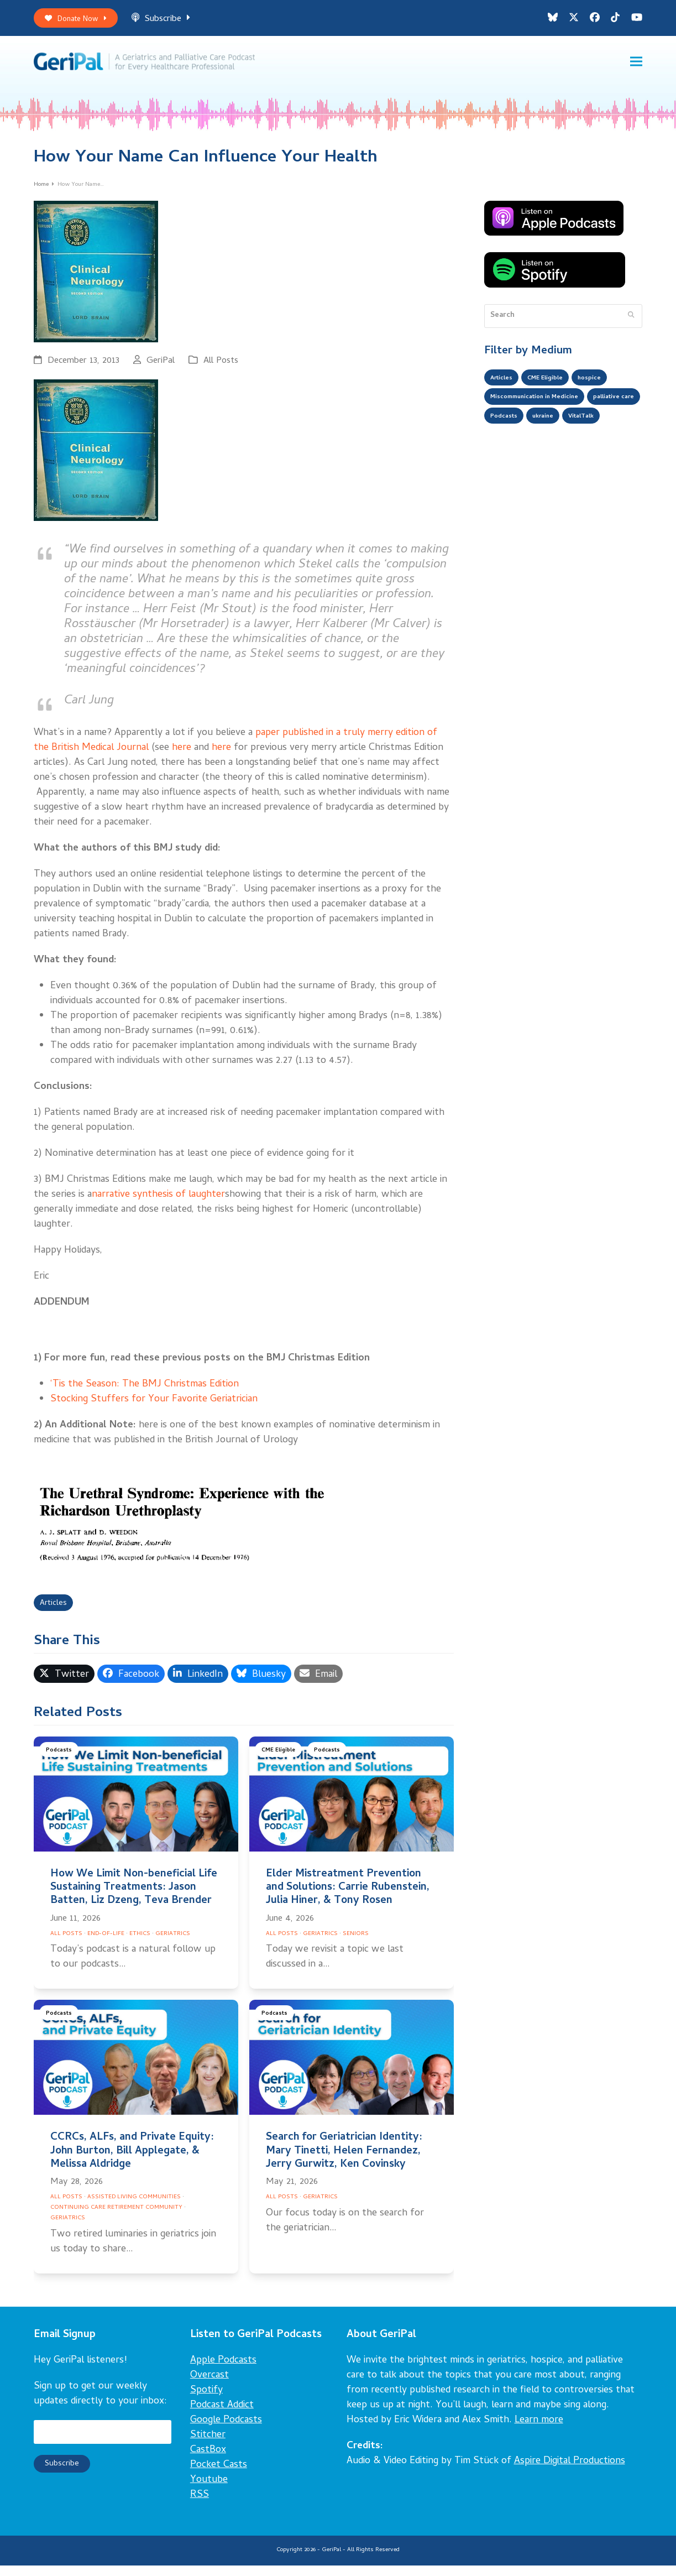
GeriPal (160, 368)
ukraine (618, 432)
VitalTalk (506, 454)
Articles (56, 1613)
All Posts (220, 368)
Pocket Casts (218, 2476)
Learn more (539, 2431)
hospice (608, 388)
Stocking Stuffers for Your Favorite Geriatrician (154, 1407)
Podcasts (60, 1762)
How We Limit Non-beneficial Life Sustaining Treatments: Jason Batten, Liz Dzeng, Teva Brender (133, 1898)
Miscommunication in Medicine (545, 410)
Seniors (356, 1944)
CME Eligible (280, 1762)
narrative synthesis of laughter (158, 1203)
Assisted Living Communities (134, 2208)
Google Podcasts (226, 2431)
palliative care (515, 432)
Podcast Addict (222, 2416)
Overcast (209, 2386)
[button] (636, 66)
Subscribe (172, 21)
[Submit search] (631, 323)
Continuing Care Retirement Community (116, 2218)
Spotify (206, 2401)
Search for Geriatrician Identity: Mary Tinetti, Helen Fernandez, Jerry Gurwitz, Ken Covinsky (344, 2162)
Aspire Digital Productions (569, 2472)
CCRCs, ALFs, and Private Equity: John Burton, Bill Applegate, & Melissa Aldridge (132, 2162)
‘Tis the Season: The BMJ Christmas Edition (144, 1392)
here (181, 756)
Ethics (139, 1944)
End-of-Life (105, 1944)
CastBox (208, 2461)
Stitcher (208, 2446)
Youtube (209, 2491)
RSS (199, 2505)
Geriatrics (172, 1944)
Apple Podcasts (223, 2371)
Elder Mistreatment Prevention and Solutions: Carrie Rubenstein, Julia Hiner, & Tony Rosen (347, 1898)
